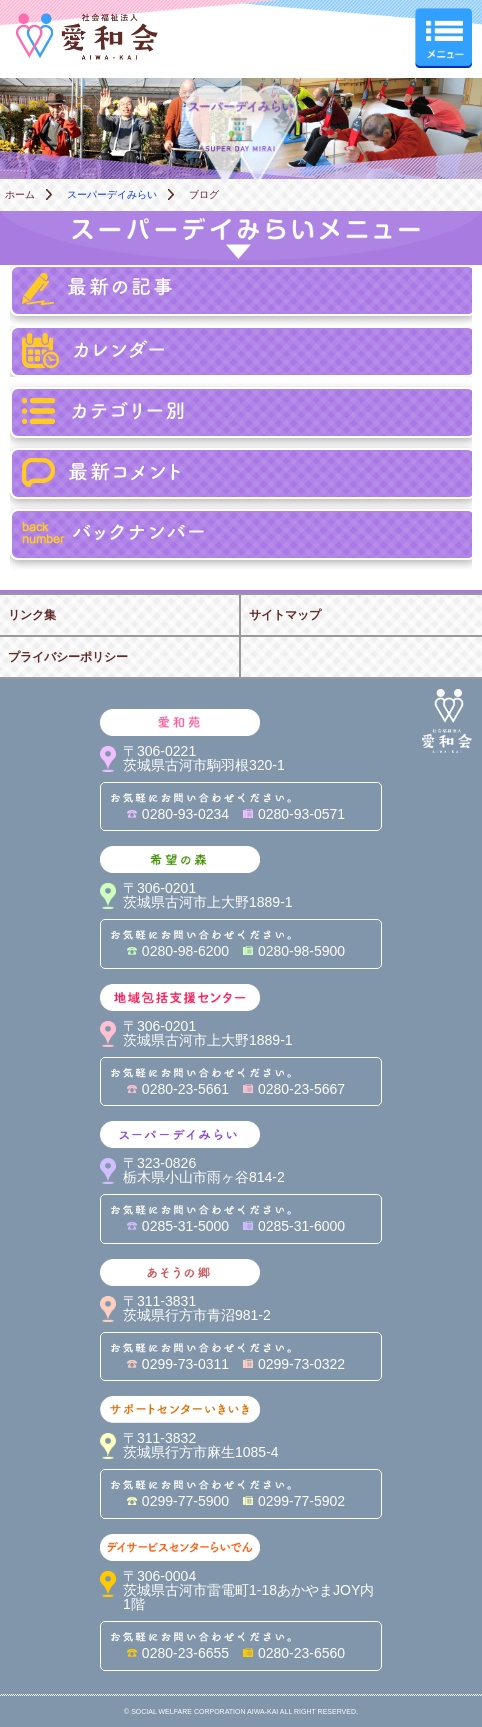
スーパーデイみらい (112, 194)
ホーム (20, 194)
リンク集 (32, 615)
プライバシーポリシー (68, 657)
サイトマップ (285, 615)
